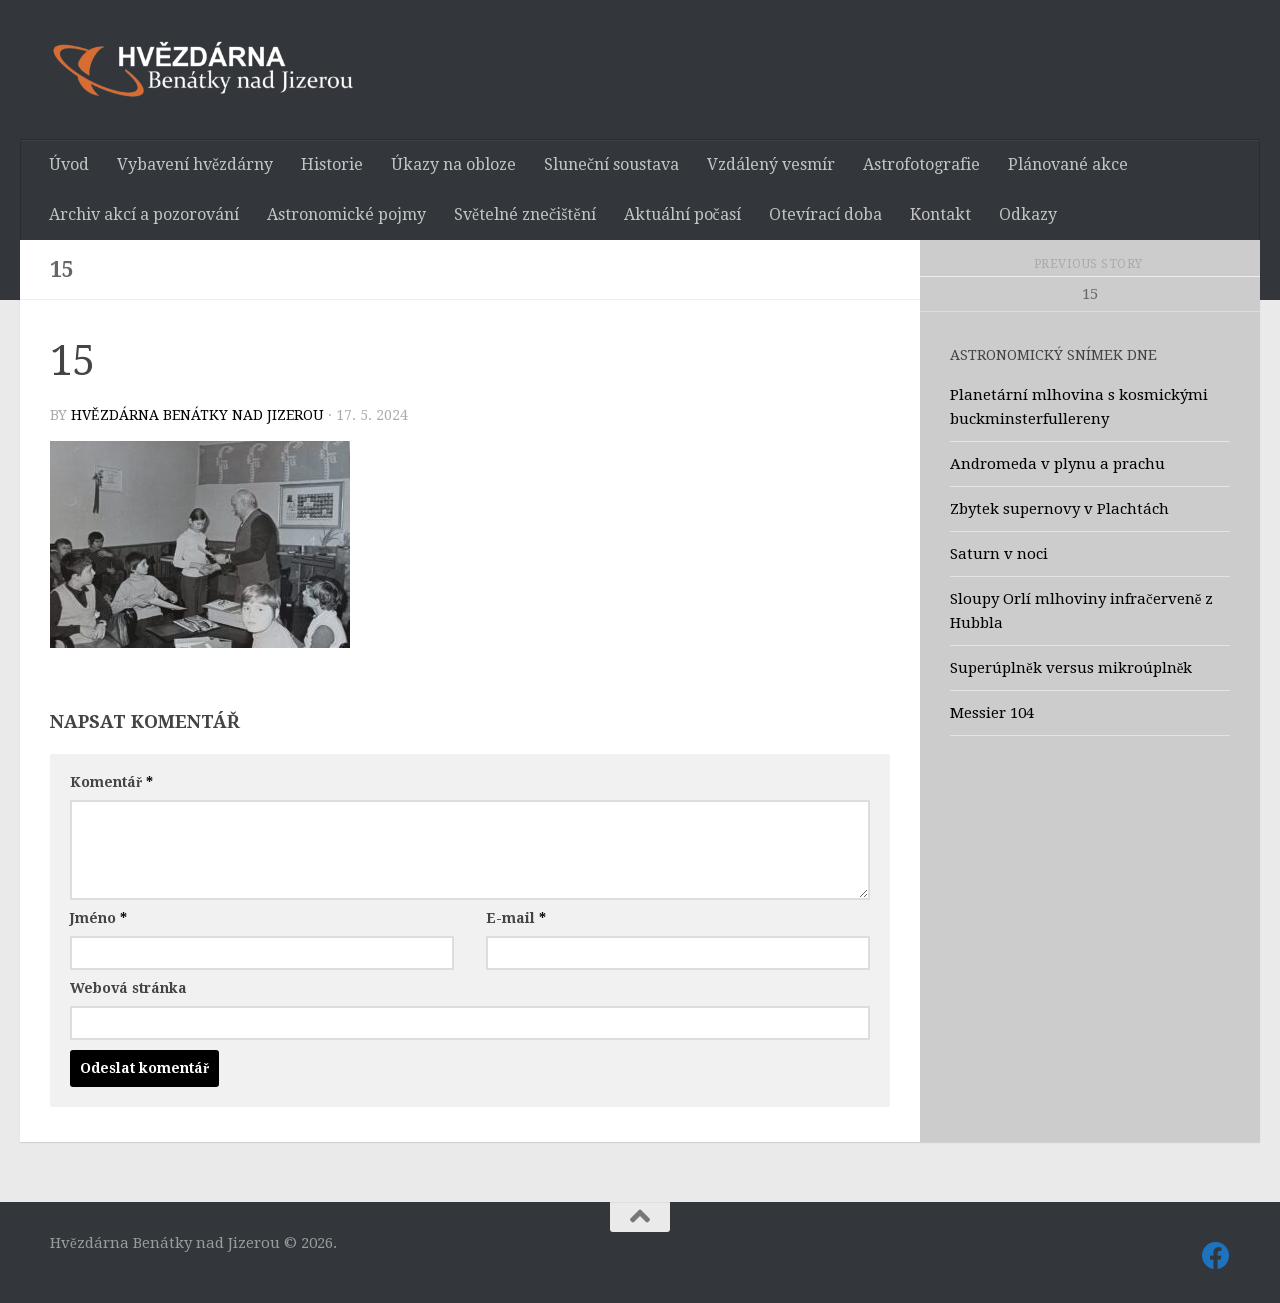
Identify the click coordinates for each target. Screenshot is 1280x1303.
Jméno (98, 918)
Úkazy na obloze (453, 164)
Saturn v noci (999, 554)
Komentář (111, 782)
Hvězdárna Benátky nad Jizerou (197, 415)
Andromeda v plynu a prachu (1057, 464)
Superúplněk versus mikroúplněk (1071, 668)
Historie (332, 164)
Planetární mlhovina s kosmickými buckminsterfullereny (1079, 407)
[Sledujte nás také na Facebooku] (1216, 1256)
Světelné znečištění (525, 214)
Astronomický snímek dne (1053, 355)
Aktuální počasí (682, 214)
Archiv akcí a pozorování (144, 214)
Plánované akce (1068, 164)
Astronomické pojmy (346, 214)
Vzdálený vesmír (771, 164)
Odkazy (1028, 214)
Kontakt (940, 214)
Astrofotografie (921, 164)
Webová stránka (128, 988)
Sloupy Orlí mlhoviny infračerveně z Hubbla (1081, 611)
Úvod (69, 164)
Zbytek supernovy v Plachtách (1059, 509)
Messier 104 (992, 713)
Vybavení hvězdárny (195, 164)
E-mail (516, 918)
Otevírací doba (825, 214)
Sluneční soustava (611, 164)
